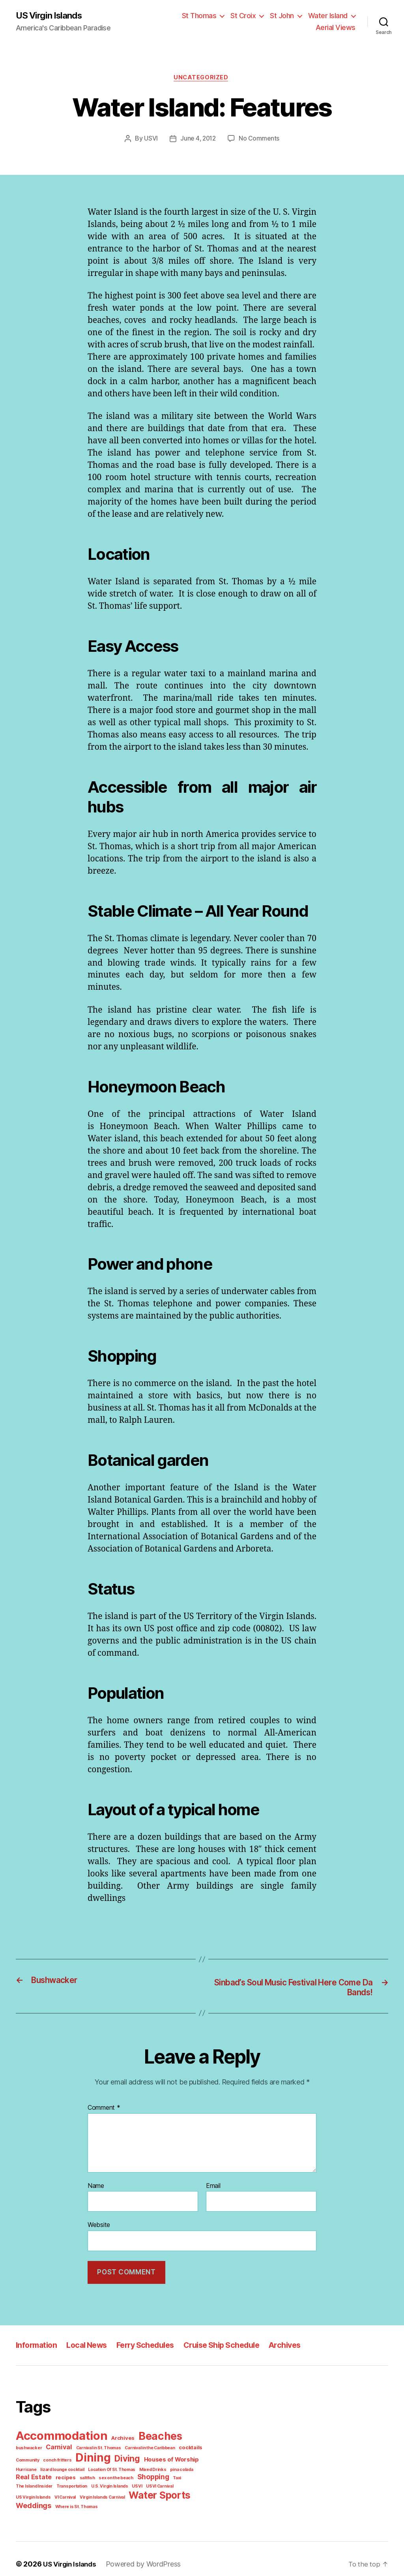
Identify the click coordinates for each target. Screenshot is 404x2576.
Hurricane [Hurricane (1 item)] (176, 2459)
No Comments (259, 140)
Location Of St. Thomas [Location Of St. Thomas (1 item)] (82, 2468)
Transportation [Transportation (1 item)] (189, 2476)
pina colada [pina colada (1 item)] (148, 2468)
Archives (298, 2345)
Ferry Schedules (151, 2345)
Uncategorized (202, 78)
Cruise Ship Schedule (232, 2345)
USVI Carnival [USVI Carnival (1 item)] (81, 2484)
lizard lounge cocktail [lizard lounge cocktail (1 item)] (36, 2468)
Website (99, 2226)
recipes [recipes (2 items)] (24, 2476)
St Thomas (205, 16)
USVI (151, 140)
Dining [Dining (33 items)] (62, 2457)
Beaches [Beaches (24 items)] (155, 2436)
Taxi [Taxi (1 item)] (129, 2476)
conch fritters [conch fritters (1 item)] (28, 2459)
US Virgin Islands (51, 16)
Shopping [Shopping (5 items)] (106, 2476)
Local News (90, 2345)
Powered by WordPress (142, 2553)
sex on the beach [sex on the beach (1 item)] (71, 2476)
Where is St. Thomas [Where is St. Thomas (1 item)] (135, 2495)
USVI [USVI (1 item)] (59, 2484)
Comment (103, 2109)
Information (37, 2345)
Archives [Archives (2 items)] (119, 2438)
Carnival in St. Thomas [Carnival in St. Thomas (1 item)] (65, 2447)
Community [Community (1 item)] (179, 2447)
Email (213, 2187)
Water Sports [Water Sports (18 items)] (45, 2493)
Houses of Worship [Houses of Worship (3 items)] (137, 2459)
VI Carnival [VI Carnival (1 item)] (144, 2484)
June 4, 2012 (199, 140)
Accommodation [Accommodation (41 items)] (60, 2435)
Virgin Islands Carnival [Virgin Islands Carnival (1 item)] (180, 2484)
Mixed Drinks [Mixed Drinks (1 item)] (121, 2468)
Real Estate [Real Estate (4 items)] (180, 2467)
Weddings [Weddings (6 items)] (95, 2494)
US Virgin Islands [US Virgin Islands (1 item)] (114, 2484)
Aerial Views (337, 28)
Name (96, 2187)
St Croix (247, 16)
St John (284, 16)
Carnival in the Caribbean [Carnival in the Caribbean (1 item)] (115, 2447)
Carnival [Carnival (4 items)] (28, 2446)
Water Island (329, 16)
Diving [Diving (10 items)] (94, 2457)
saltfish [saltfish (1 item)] (44, 2476)
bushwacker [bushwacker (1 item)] (191, 2438)
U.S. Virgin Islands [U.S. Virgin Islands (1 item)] (33, 2484)
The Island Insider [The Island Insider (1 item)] (154, 2476)
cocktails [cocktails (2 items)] (153, 2447)
